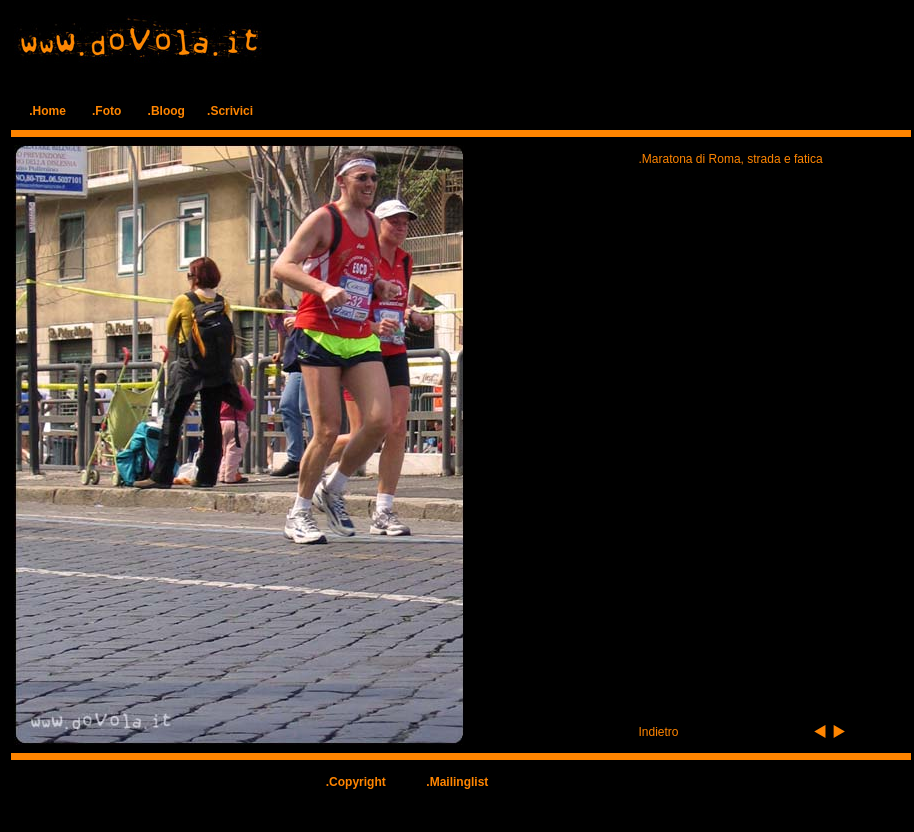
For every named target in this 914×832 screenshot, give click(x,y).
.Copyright (356, 782)
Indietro (659, 732)
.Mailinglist (457, 782)
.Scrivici (230, 111)
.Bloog (166, 111)
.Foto (106, 111)
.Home (47, 111)
